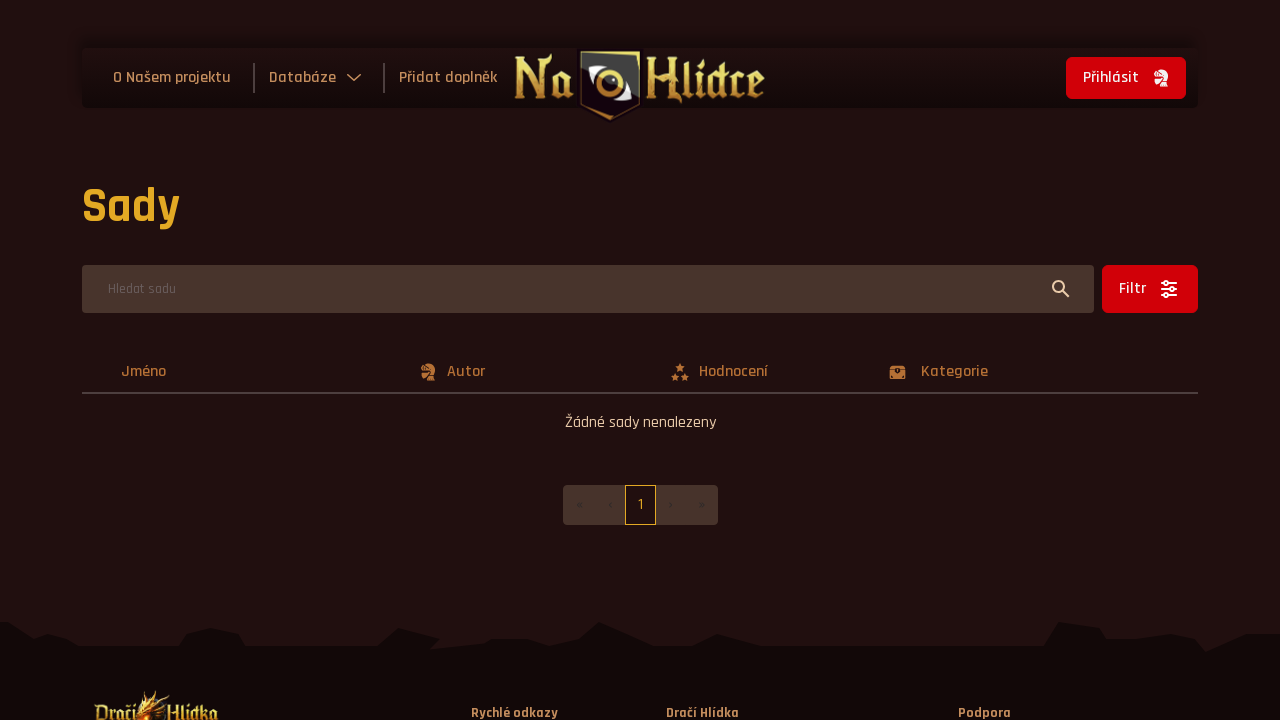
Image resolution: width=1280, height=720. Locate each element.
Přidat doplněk (448, 77)
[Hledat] (588, 289)
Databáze (302, 77)
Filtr (1150, 289)
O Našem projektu (172, 77)
